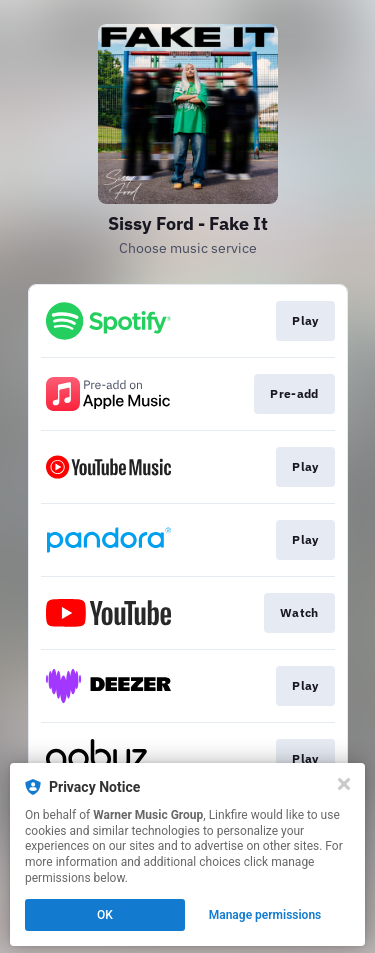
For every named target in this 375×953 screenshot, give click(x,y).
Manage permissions (265, 915)
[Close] (344, 784)
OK (105, 915)
